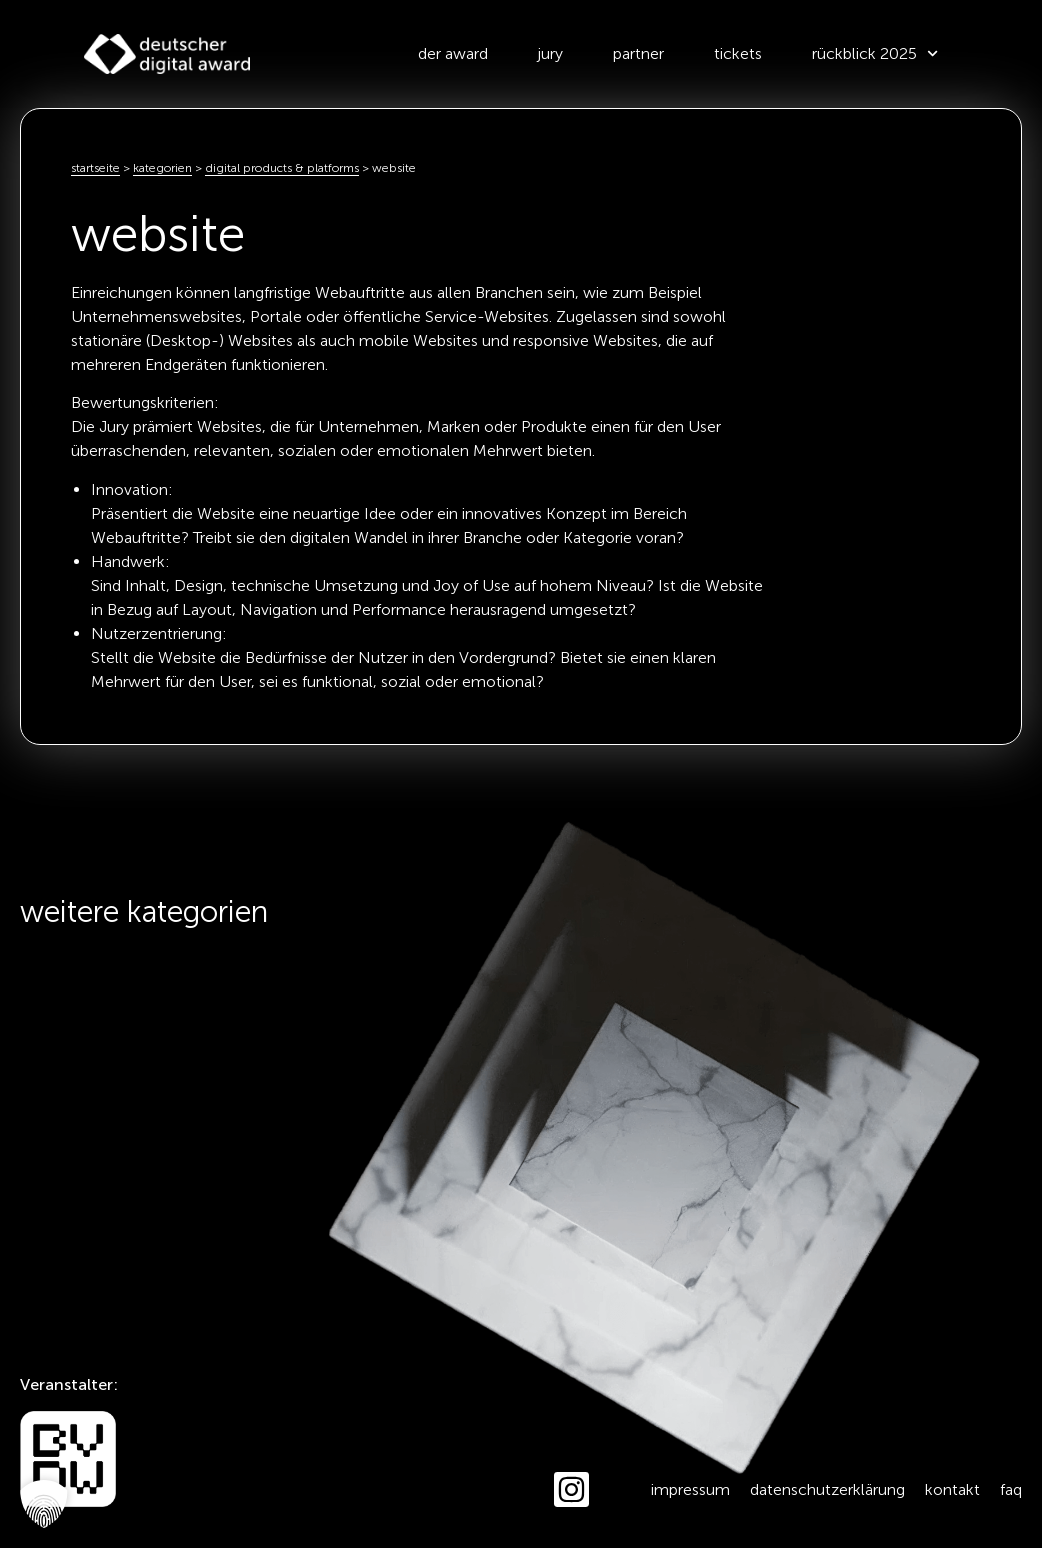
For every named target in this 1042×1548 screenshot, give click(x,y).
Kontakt (952, 1489)
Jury (550, 53)
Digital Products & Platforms (282, 168)
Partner (638, 53)
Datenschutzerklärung (827, 1489)
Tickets (738, 53)
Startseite (95, 168)
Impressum (690, 1489)
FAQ (1011, 1489)
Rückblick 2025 (875, 53)
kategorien (162, 168)
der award (453, 53)
